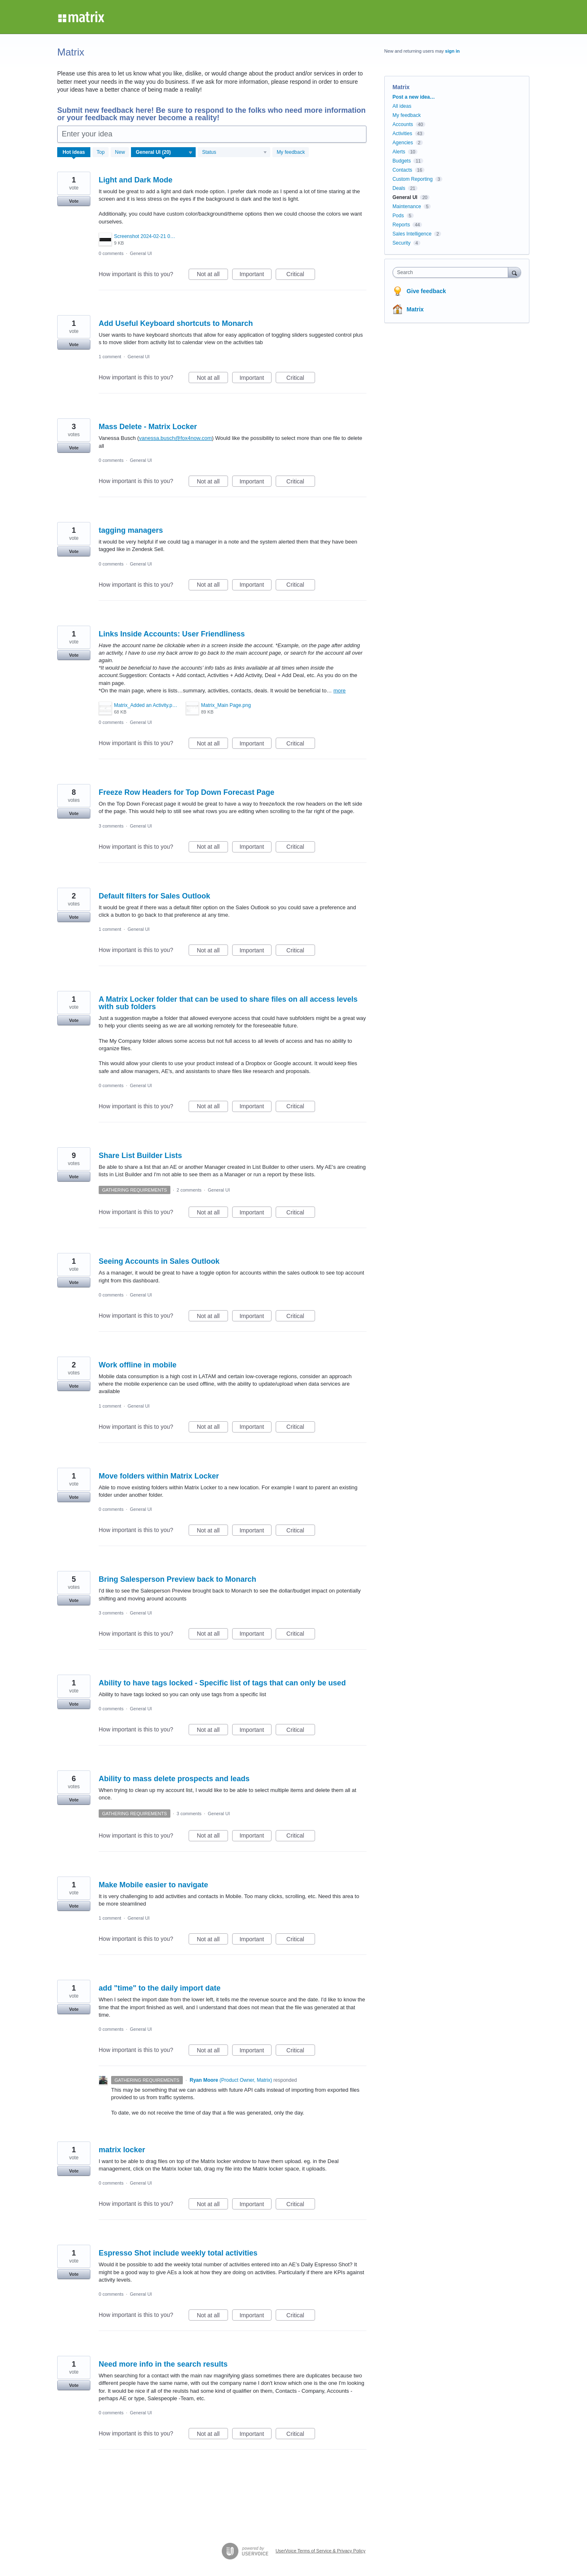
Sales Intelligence (412, 234)
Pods (398, 216)
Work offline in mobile (138, 1365)
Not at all (212, 275)
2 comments (189, 1189)
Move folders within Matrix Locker (159, 1476)
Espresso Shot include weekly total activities (178, 2253)
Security (401, 243)
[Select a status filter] (234, 152)
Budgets (402, 161)
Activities (402, 133)
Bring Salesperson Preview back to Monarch (177, 1579)
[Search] (514, 272)
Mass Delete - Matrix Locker (148, 426)
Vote (73, 201)
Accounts (403, 124)
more (339, 690)
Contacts (402, 170)
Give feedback (426, 291)
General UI (141, 253)
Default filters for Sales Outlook (154, 896)
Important (256, 275)
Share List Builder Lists (140, 1155)
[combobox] (452, 272)
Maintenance (407, 206)
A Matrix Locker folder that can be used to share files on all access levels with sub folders (228, 1003)
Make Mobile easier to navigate (153, 1885)
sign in (452, 51)
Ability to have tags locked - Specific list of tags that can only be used (222, 1683)
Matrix (415, 309)
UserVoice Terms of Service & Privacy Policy (321, 2550)
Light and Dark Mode (135, 180)
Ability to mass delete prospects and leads (174, 1779)
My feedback (291, 152)
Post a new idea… (414, 97)
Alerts (399, 152)
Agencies (403, 143)
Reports (401, 225)
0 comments (111, 253)
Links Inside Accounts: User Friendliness (172, 634)
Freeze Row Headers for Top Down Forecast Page (186, 792)
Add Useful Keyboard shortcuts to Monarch (176, 323)
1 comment (110, 356)
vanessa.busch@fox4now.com (175, 438)
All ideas (402, 106)
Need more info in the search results (163, 2364)
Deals (399, 188)
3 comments (111, 825)
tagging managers (131, 530)
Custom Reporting (413, 179)
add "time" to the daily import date (160, 1988)
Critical (300, 275)
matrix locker (122, 2150)
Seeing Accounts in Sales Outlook (159, 1261)
